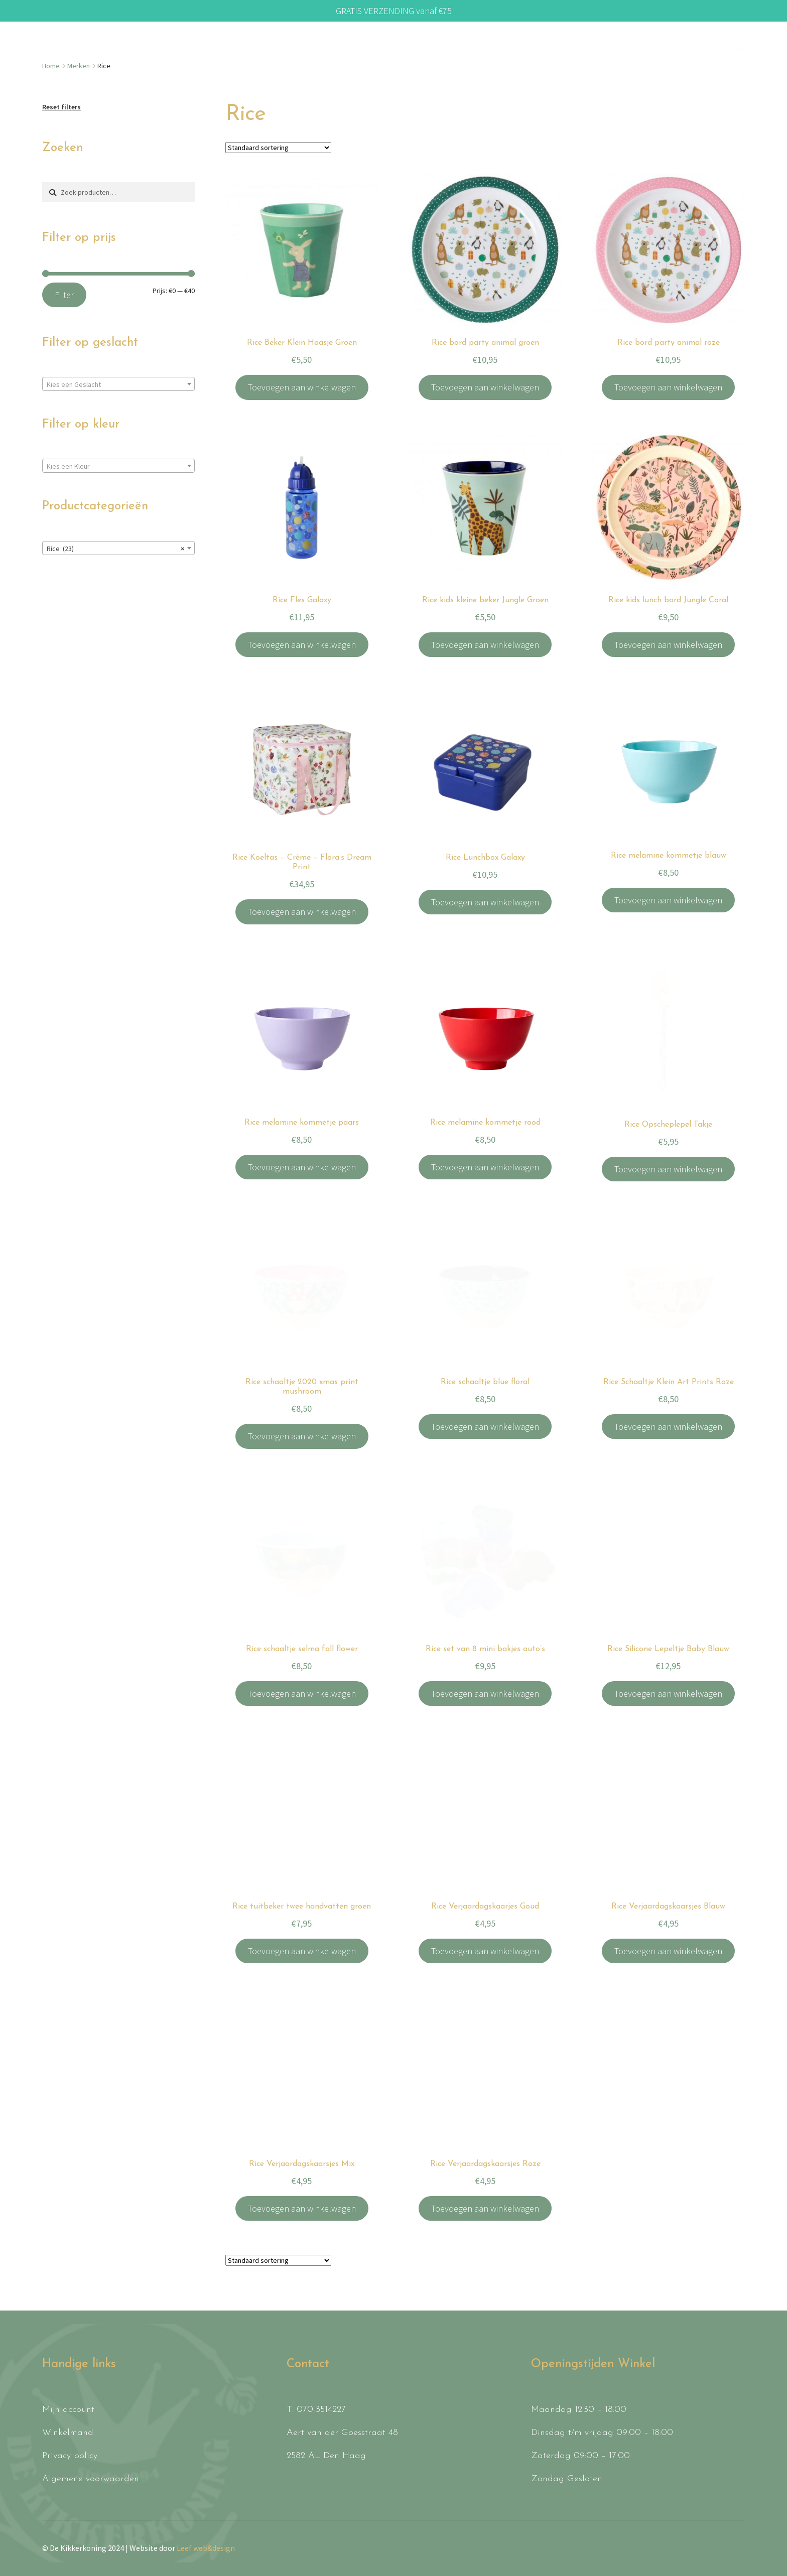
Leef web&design (206, 2548)
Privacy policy (69, 2456)
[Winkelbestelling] (278, 147)
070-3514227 (321, 2409)
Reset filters (61, 106)
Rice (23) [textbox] (115, 548)
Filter (64, 295)
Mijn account (68, 2409)
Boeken (428, 48)
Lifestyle (491, 48)
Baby (262, 48)
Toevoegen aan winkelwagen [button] (302, 387)
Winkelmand (67, 2432)
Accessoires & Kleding (345, 48)
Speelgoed (201, 48)
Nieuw (148, 55)
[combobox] (118, 384)
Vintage (555, 48)
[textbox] (118, 384)
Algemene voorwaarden (90, 2479)
